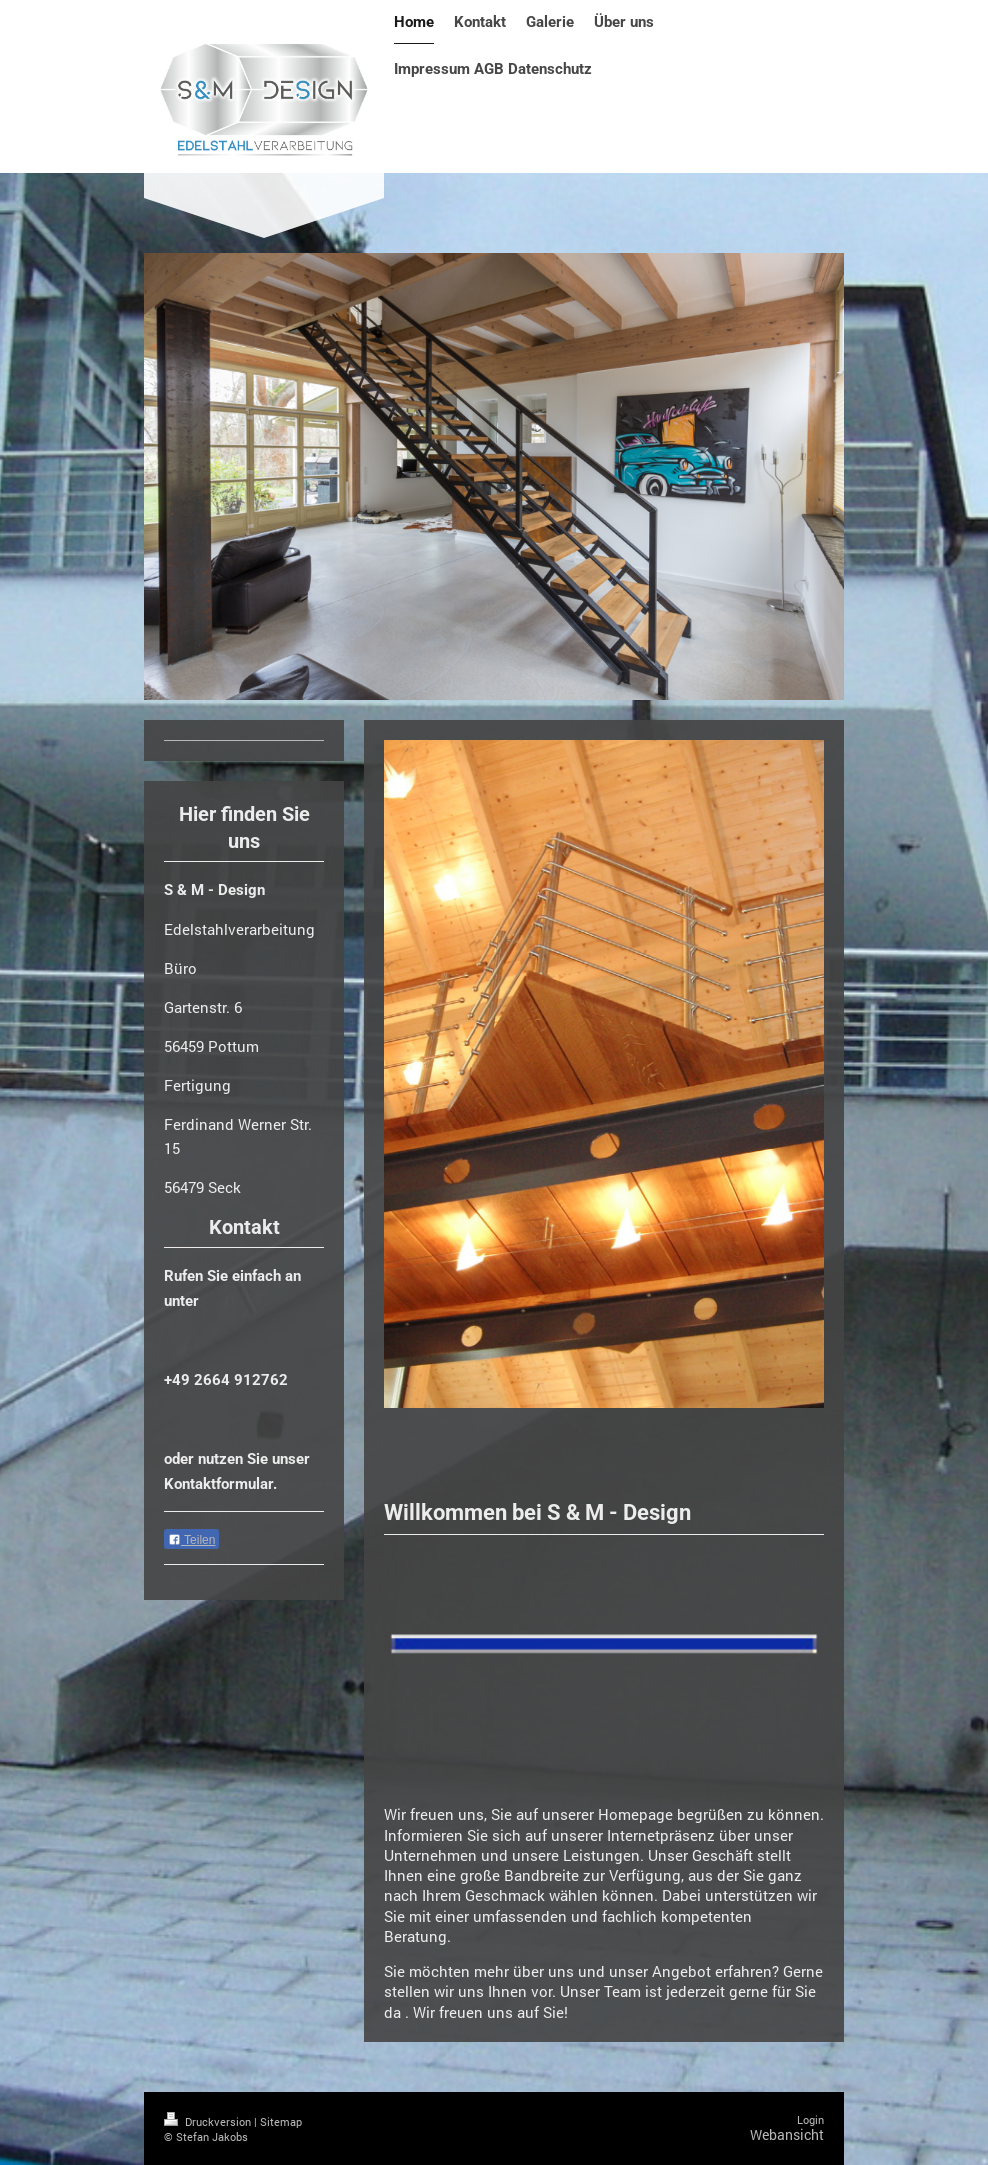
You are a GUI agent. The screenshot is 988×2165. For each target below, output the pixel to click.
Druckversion (209, 2121)
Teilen (191, 1540)
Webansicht (787, 2134)
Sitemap (281, 2121)
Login (810, 2119)
